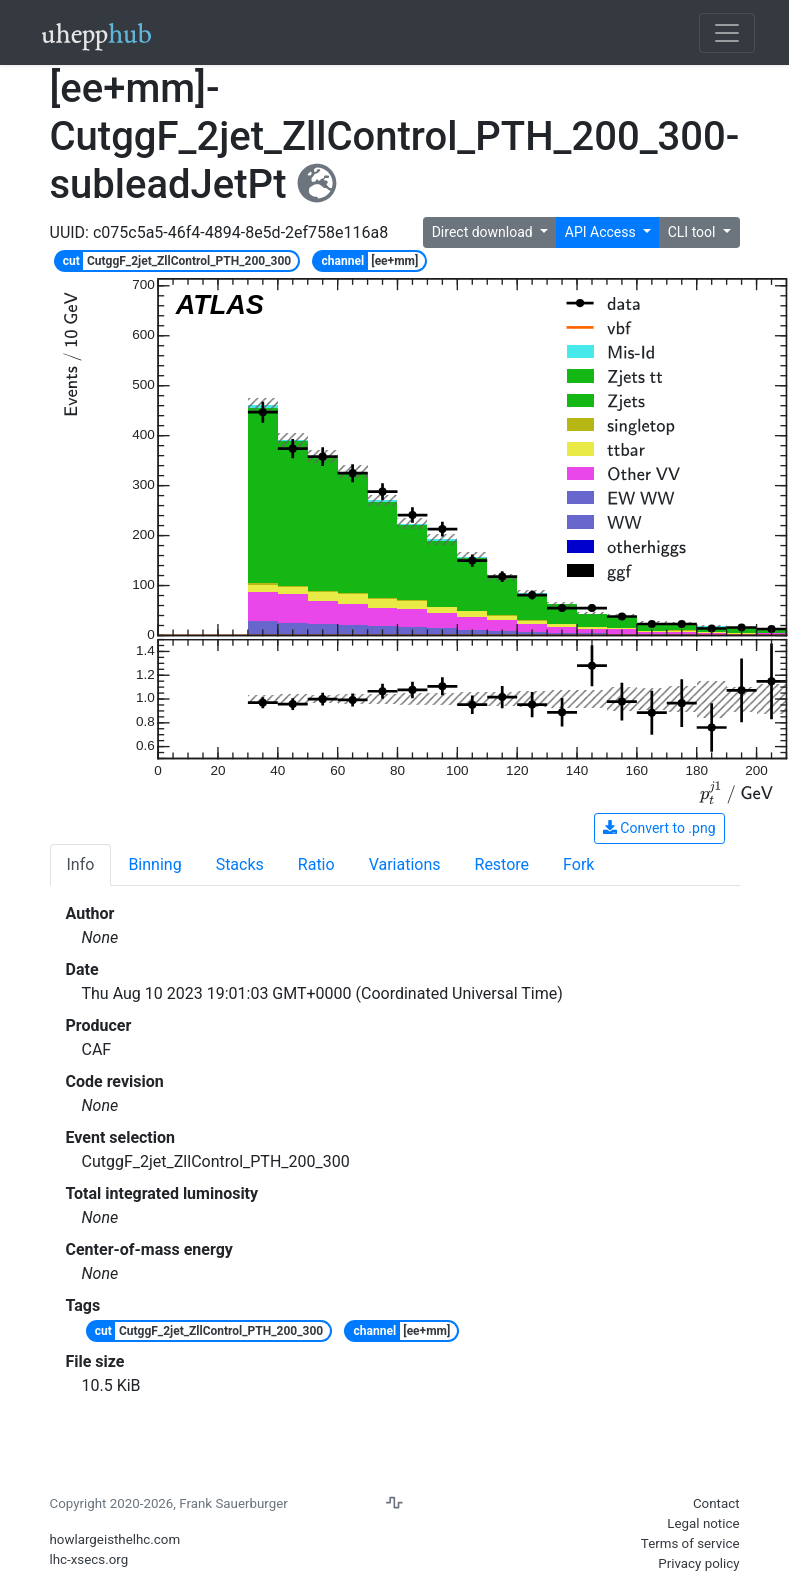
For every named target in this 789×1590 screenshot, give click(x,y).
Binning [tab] (154, 864)
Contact (716, 1503)
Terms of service (690, 1543)
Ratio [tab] (316, 864)
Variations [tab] (405, 864)
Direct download (484, 232)
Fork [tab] (578, 864)
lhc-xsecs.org (89, 1559)
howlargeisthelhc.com (115, 1539)
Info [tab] (81, 864)
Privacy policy (698, 1563)
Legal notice (703, 1523)
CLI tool (693, 232)
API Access (602, 232)
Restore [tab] (502, 864)
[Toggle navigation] (727, 33)
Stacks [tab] (240, 864)
